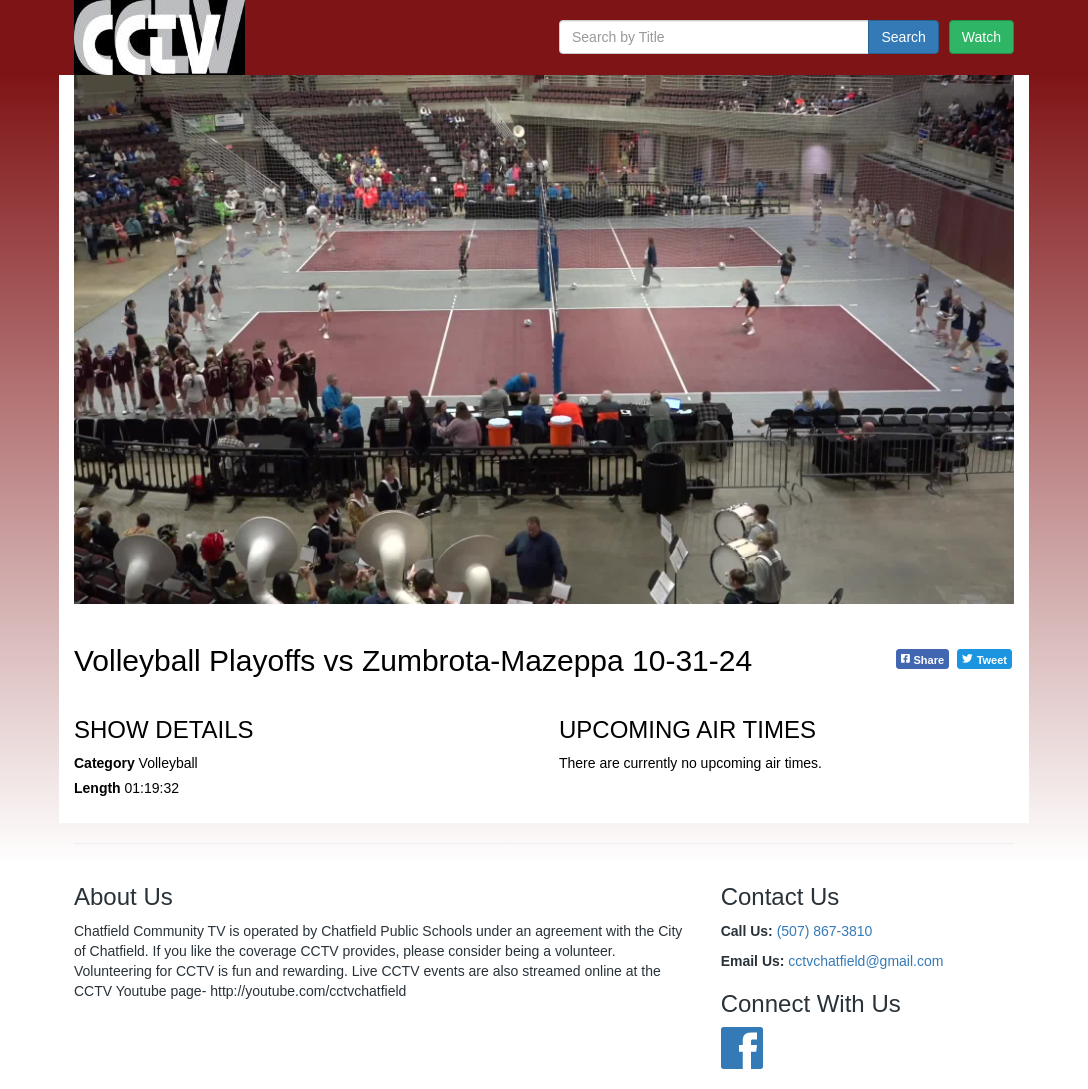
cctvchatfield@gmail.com (865, 961)
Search (903, 37)
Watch (981, 37)
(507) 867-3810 (825, 931)
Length (97, 788)
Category (104, 763)
